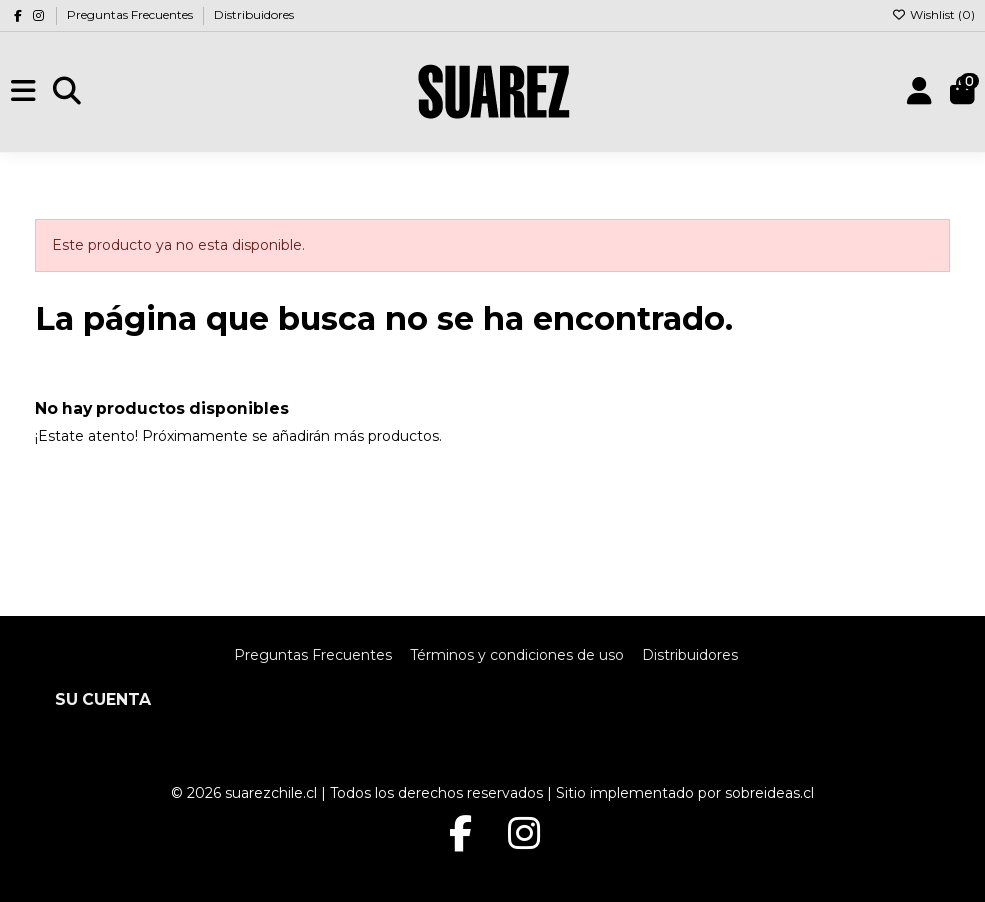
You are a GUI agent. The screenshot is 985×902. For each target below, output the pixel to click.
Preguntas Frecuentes (131, 14)
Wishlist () (933, 14)
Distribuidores (254, 14)
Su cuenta (103, 699)
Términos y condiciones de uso (517, 655)
